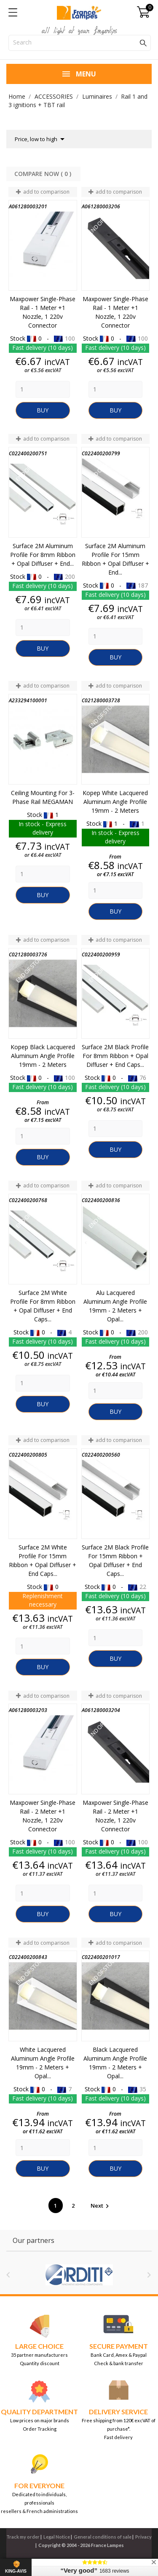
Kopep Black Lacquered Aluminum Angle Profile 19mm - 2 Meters (43, 1056)
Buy (42, 410)
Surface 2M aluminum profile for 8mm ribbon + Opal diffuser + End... (42, 554)
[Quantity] (43, 389)
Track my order (23, 2536)
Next (101, 2205)
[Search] (79, 43)
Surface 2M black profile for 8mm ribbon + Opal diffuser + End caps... (115, 1056)
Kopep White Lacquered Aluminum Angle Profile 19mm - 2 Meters (115, 801)
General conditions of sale (102, 2536)
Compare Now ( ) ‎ (43, 174)
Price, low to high (41, 139)
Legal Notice (56, 2536)
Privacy (143, 2536)
